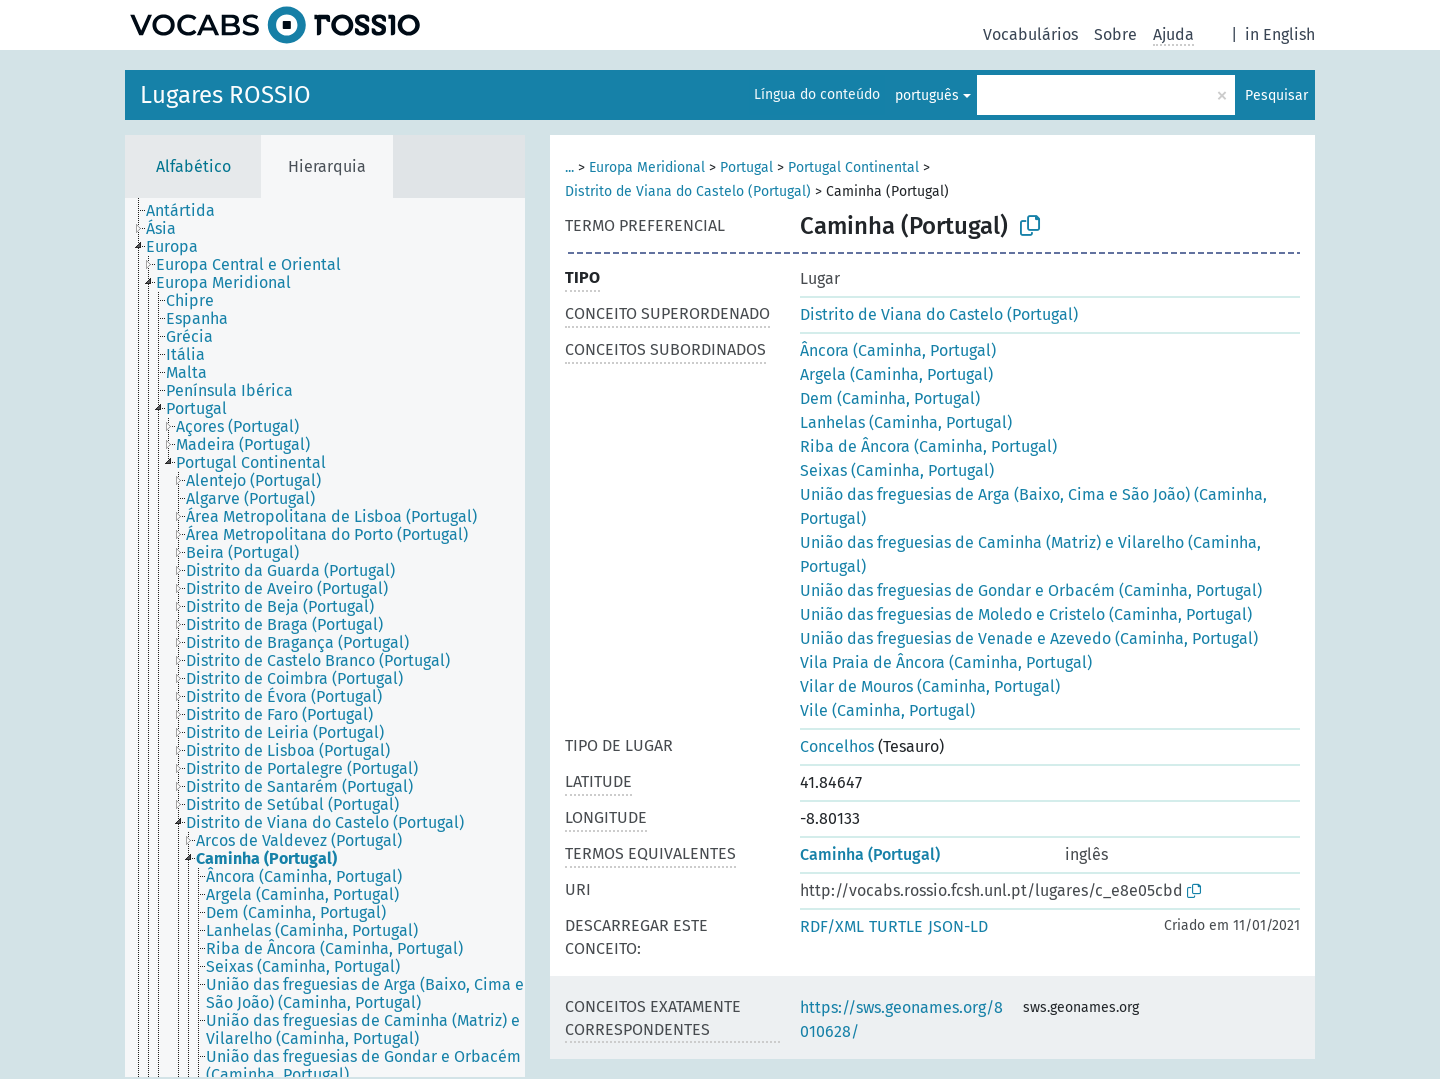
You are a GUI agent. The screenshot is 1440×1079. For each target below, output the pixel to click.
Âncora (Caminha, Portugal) (898, 350)
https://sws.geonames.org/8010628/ (901, 1019)
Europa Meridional (647, 167)
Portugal (746, 167)
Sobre (1115, 34)
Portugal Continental (853, 167)
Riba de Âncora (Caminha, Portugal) (928, 446)
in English (1280, 34)
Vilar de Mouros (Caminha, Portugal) (930, 686)
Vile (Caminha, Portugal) (887, 710)
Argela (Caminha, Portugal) (896, 374)
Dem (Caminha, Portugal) (890, 398)
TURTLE (896, 926)
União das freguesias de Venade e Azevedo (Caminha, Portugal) (1029, 638)
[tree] (325, 637)
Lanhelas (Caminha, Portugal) (906, 422)
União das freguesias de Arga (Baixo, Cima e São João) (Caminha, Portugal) (1033, 506)
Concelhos (837, 746)
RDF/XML (832, 926)
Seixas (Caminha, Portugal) (897, 470)
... (569, 167)
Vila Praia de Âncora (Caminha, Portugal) (946, 662)
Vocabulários (1030, 34)
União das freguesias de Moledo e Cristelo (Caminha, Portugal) (1026, 614)
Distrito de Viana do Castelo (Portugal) (688, 191)
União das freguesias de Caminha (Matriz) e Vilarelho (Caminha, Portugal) (1030, 554)
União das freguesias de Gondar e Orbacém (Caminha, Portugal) (1031, 590)
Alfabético (193, 166)
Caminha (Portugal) (870, 854)
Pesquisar (1276, 95)
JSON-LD (958, 926)
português (927, 95)
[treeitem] (189, 211)
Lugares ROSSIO (225, 95)
